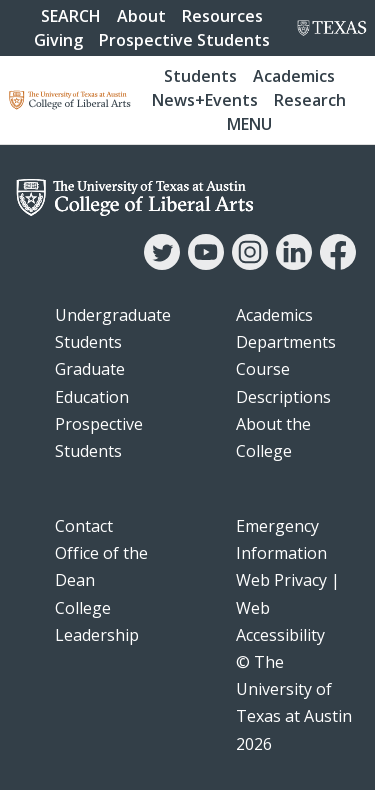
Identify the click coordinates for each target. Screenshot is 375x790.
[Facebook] (338, 264)
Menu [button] (249, 124)
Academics (294, 76)
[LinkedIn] (294, 264)
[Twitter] (162, 264)
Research (310, 100)
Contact (84, 526)
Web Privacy (281, 580)
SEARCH (71, 16)
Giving (58, 40)
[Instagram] (250, 264)
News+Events (205, 100)
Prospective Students (184, 40)
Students (200, 76)
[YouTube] (206, 264)
